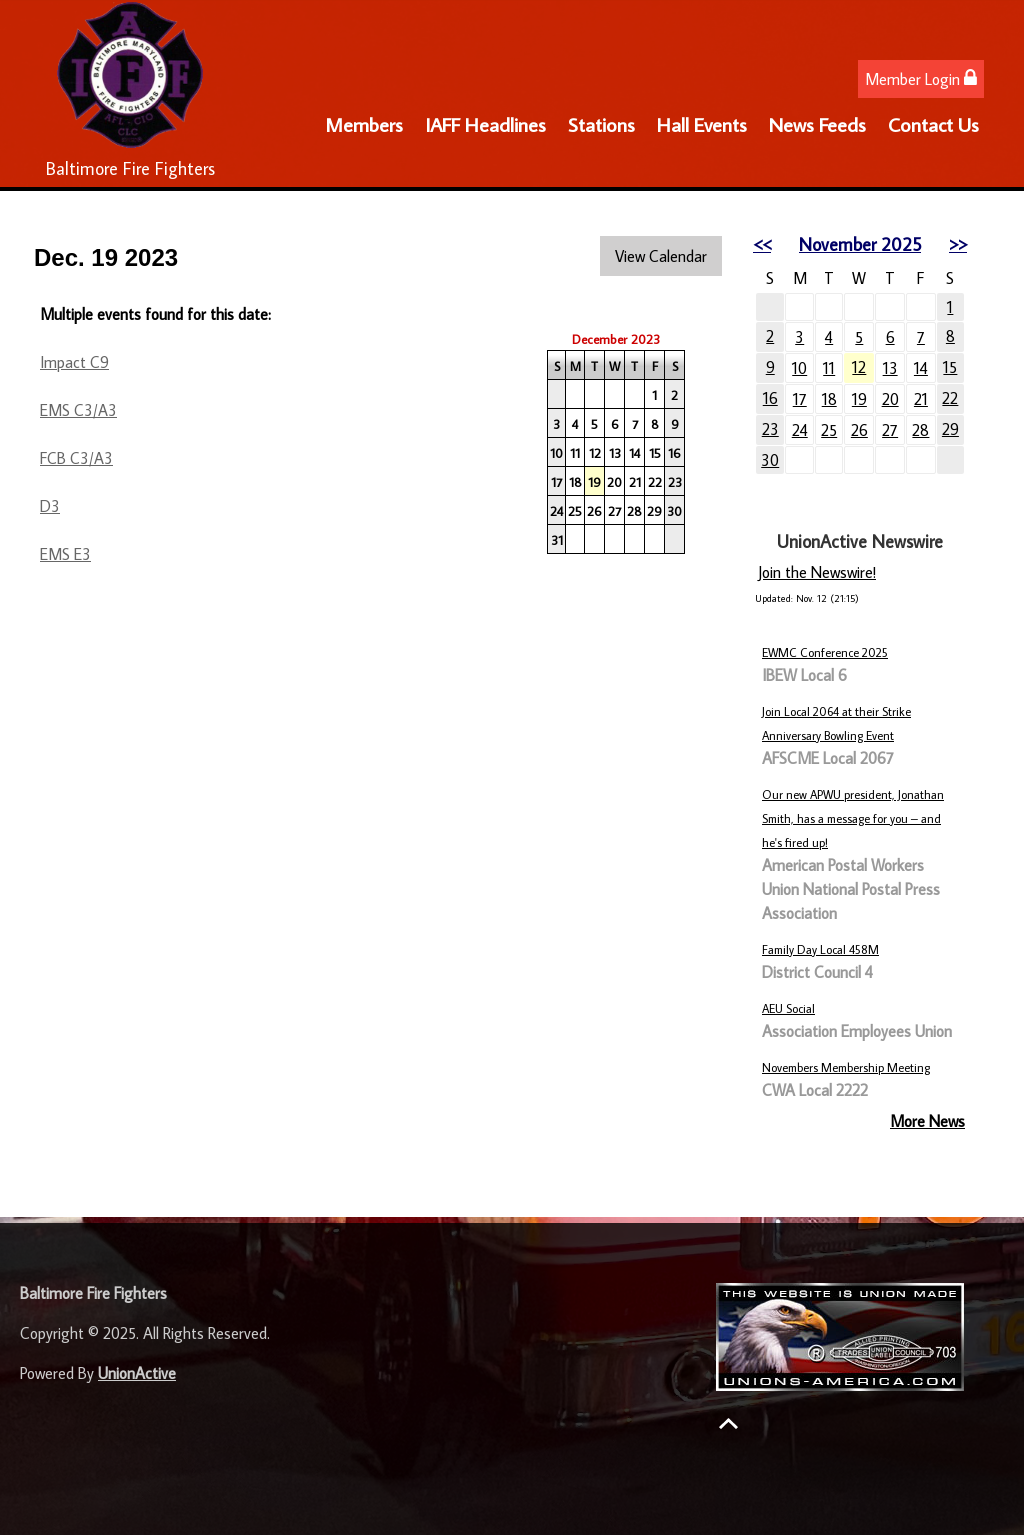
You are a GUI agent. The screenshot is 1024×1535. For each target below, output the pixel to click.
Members (364, 124)
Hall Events (702, 124)
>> (958, 244)
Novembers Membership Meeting (846, 1067)
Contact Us (933, 124)
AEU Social (788, 1008)
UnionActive (137, 1373)
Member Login (921, 78)
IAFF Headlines (485, 124)
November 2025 (860, 244)
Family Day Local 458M (820, 949)
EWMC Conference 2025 (825, 652)
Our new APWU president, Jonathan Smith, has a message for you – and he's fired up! (853, 818)
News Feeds (817, 124)
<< (762, 244)
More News (927, 1121)
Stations (601, 124)
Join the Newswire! (817, 572)
